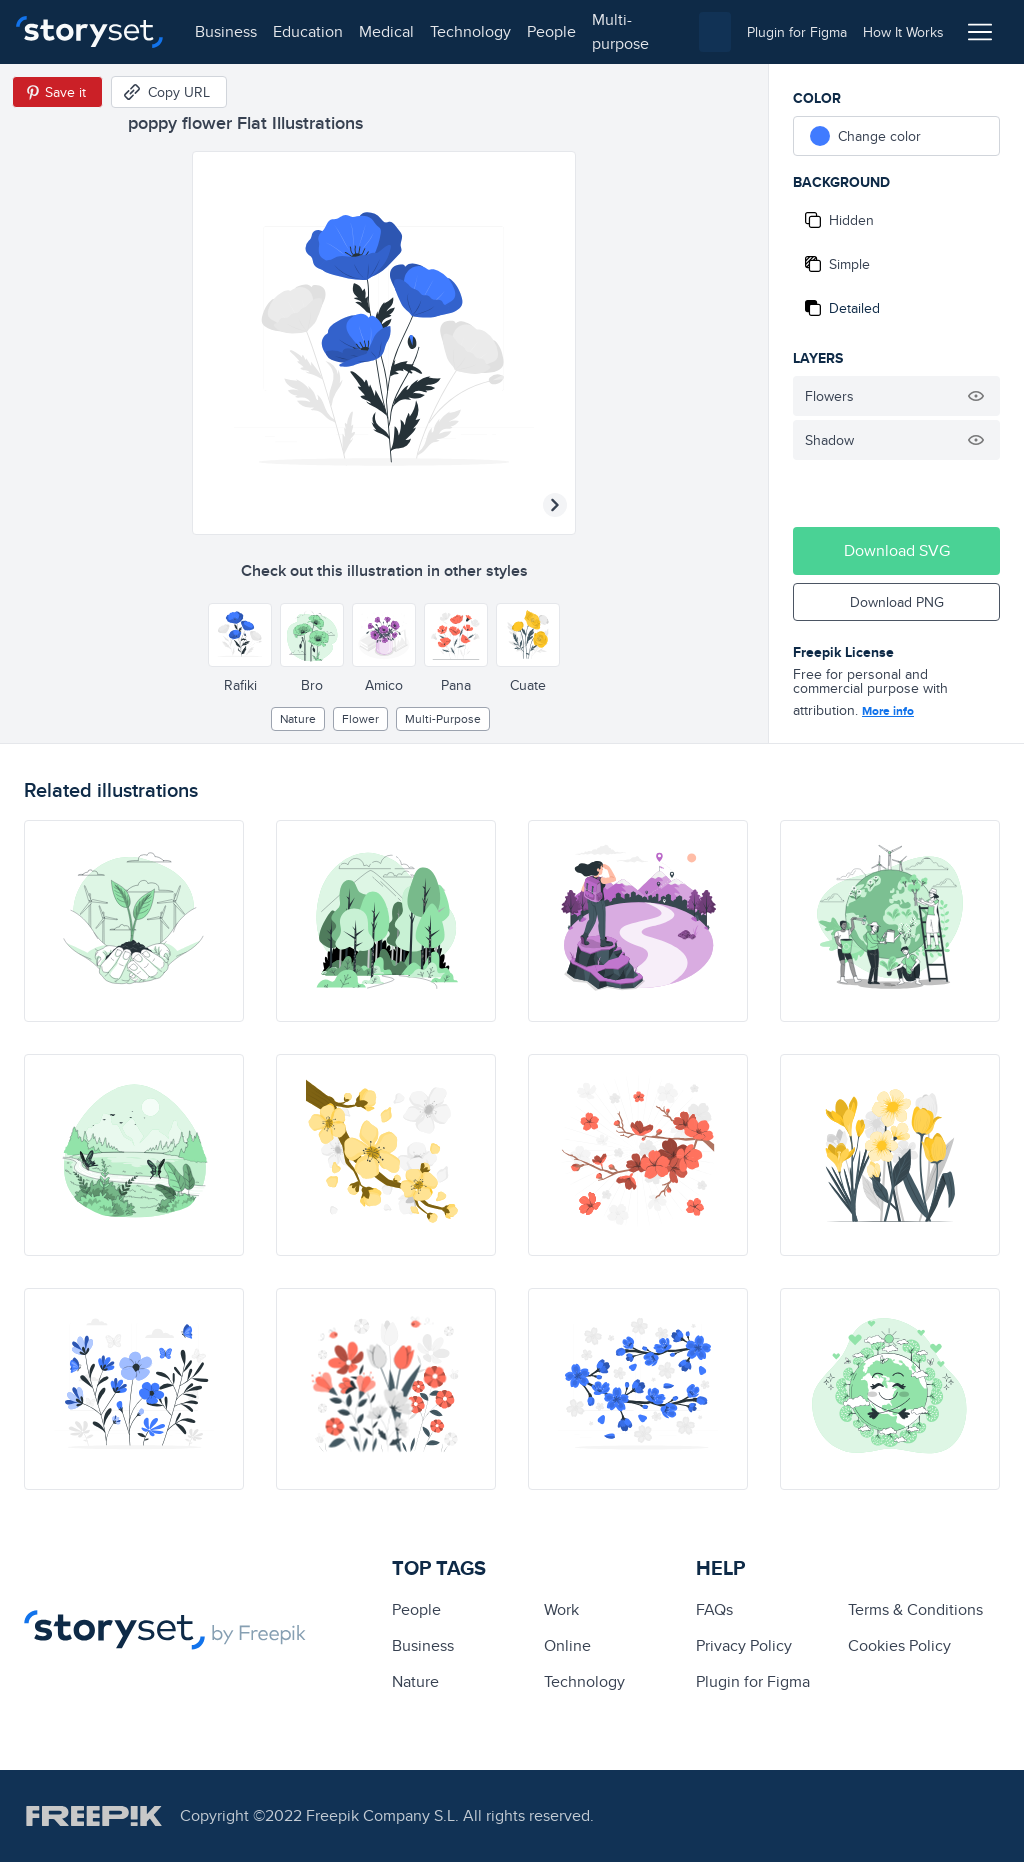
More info (888, 711)
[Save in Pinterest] (57, 92)
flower (360, 718)
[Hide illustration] (976, 396)
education (308, 31)
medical (386, 31)
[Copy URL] (169, 92)
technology (470, 31)
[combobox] (715, 32)
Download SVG (897, 550)
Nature (298, 718)
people (551, 31)
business (226, 31)
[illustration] (134, 921)
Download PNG (897, 602)
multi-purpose (620, 31)
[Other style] (240, 635)
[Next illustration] (555, 505)
